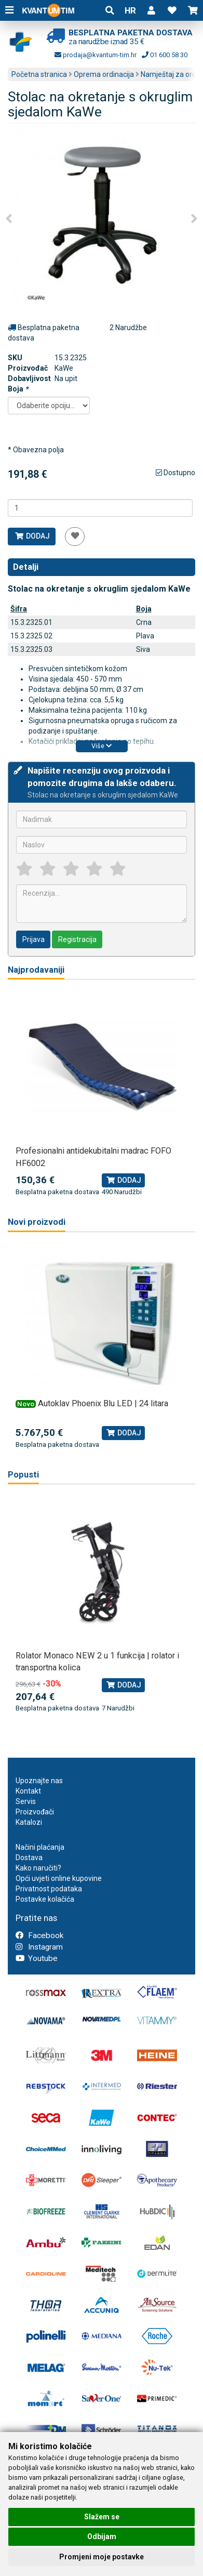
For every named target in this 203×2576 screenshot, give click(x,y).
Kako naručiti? (38, 1868)
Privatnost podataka (49, 1889)
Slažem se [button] (101, 2517)
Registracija (77, 939)
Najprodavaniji (36, 970)
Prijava (33, 939)
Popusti (23, 1475)
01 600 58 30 (164, 55)
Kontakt (28, 1791)
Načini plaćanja (40, 1847)
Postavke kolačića (45, 1899)
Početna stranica (39, 74)
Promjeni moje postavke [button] (101, 2557)
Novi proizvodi (36, 1222)
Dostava (29, 1857)
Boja (18, 389)
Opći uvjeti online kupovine (59, 1878)
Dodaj (32, 536)
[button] (151, 10)
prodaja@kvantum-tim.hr (96, 55)
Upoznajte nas (39, 1780)
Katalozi (29, 1822)
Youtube (37, 1958)
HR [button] (130, 10)
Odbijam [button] (101, 2536)
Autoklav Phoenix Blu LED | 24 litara (103, 1403)
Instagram (39, 1947)
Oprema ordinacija (104, 74)
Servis (26, 1801)
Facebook (39, 1935)
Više (101, 746)
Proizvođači (35, 1812)
